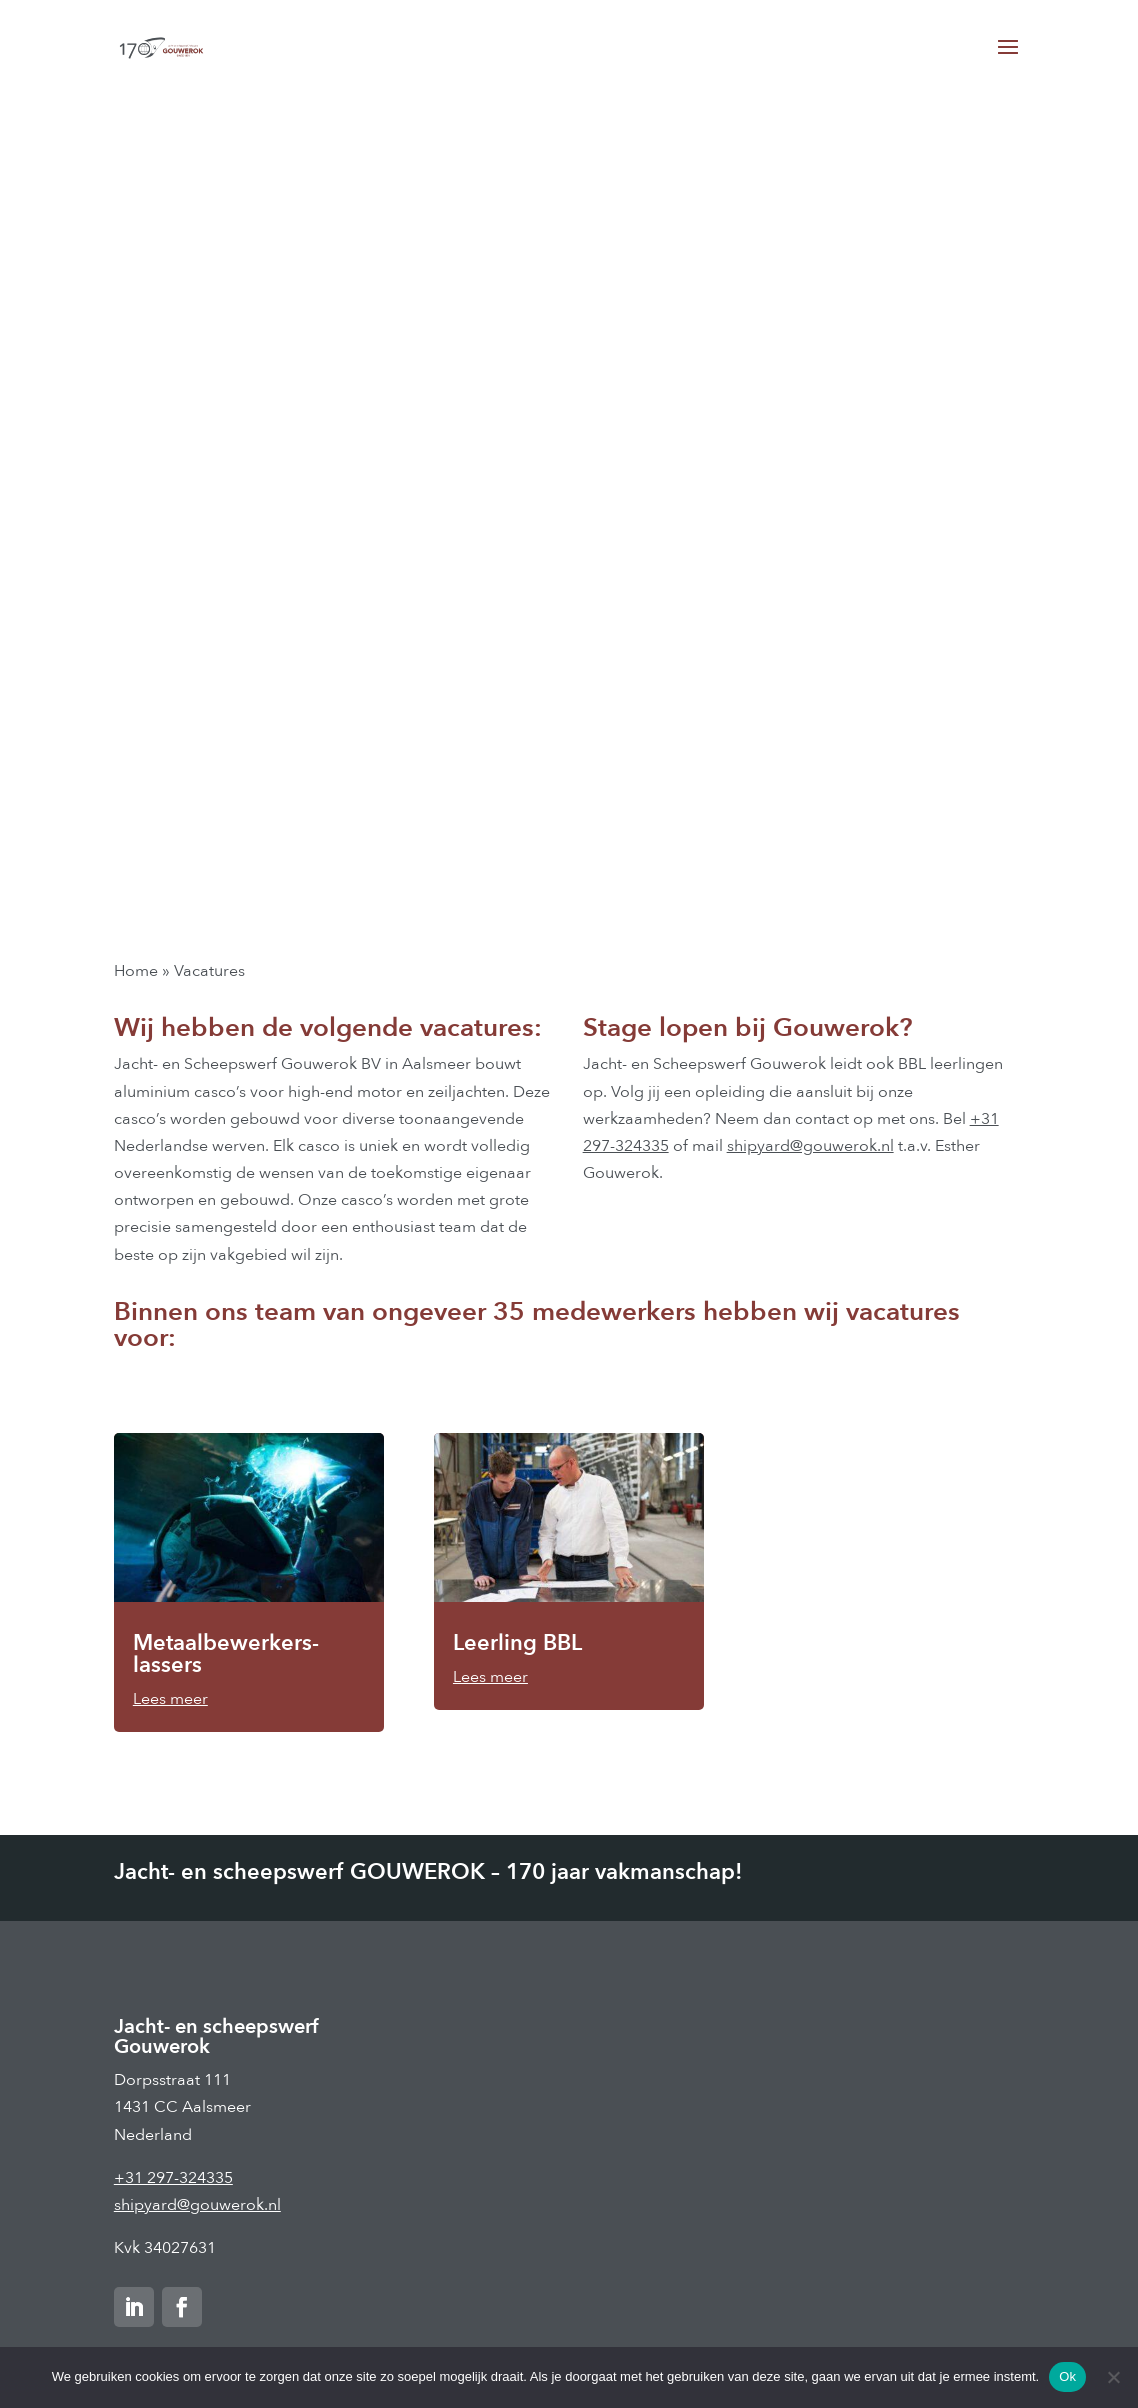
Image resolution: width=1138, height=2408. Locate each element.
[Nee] (1113, 2377)
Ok (1067, 2376)
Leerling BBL (517, 1643)
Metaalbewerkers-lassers (226, 1654)
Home (136, 971)
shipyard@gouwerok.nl (810, 1146)
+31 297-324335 (173, 2178)
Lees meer (170, 1699)
